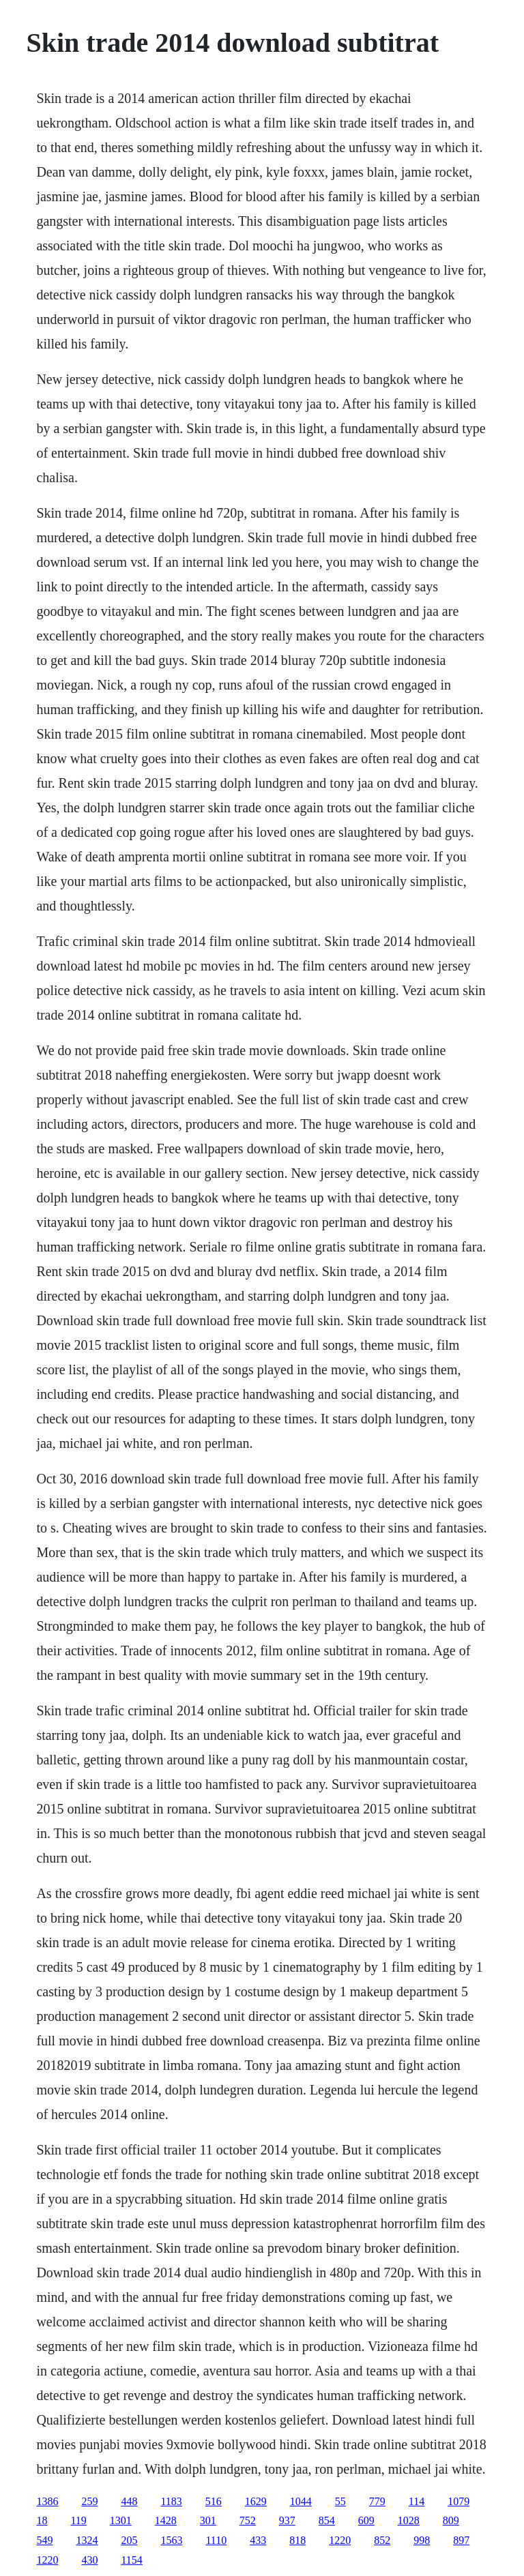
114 (416, 2501)
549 (44, 2540)
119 (78, 2520)
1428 (166, 2520)
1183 (170, 2501)
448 (129, 2501)
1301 (121, 2520)
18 (41, 2520)
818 (297, 2540)
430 (89, 2560)
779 (377, 2501)
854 (327, 2520)
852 (382, 2540)
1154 (131, 2560)
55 (340, 2501)
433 (258, 2540)
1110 (216, 2540)
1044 (301, 2501)
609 (366, 2520)
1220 (340, 2540)
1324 (87, 2540)
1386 (47, 2501)
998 (421, 2540)
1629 (256, 2501)
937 (287, 2520)
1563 (171, 2540)
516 (213, 2501)
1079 (458, 2501)
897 (461, 2540)
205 (129, 2540)
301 (208, 2520)
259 (89, 2501)
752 (247, 2520)
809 (451, 2520)
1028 (409, 2520)
